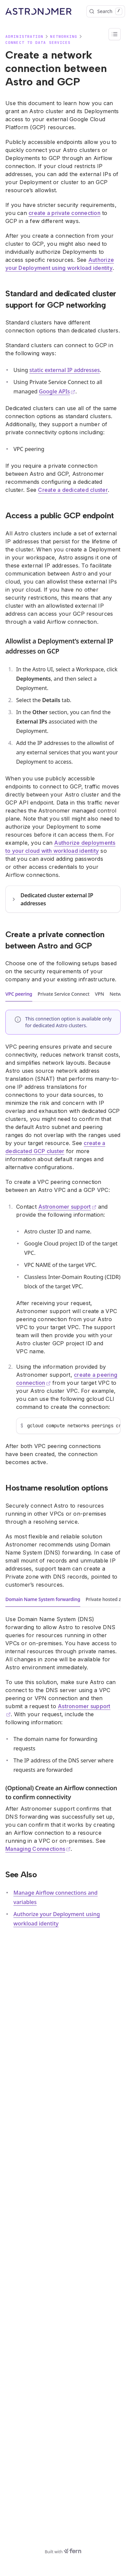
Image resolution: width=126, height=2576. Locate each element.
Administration (24, 36)
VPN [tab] (99, 994)
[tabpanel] (63, 1238)
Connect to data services (38, 42)
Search (105, 11)
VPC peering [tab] (18, 994)
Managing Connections (38, 1848)
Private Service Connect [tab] (63, 994)
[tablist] (63, 994)
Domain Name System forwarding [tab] (42, 1599)
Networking (63, 36)
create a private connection (64, 213)
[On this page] (115, 34)
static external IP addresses (64, 370)
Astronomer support (67, 1206)
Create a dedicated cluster (73, 489)
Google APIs (57, 391)
